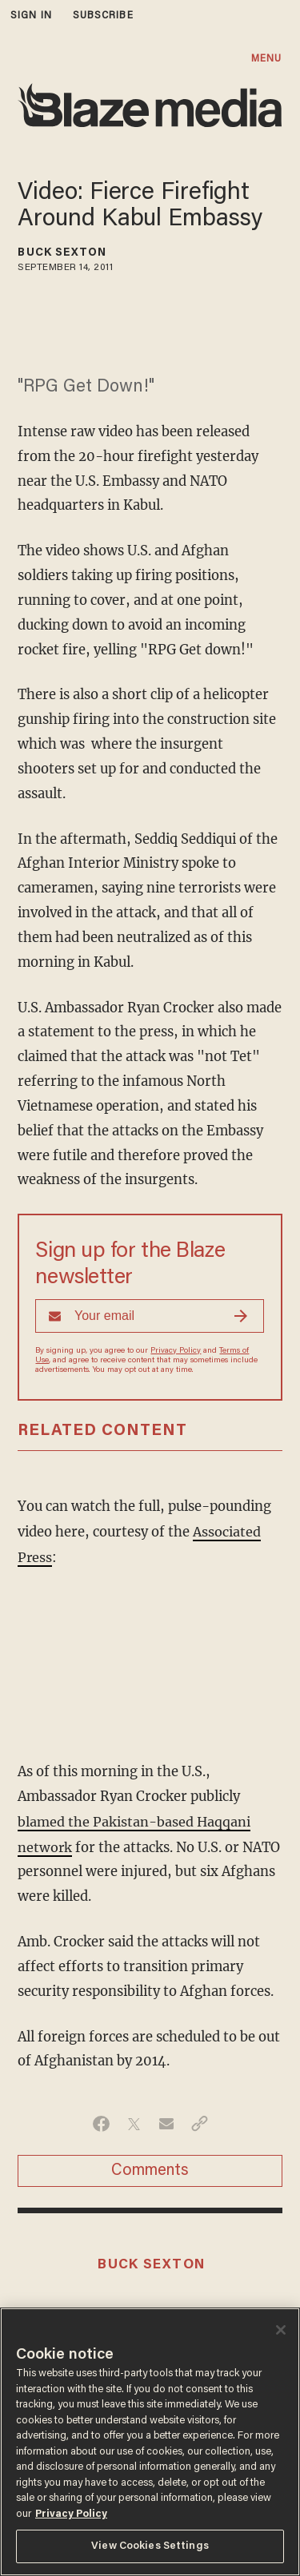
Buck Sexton (62, 253)
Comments (150, 2168)
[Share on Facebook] (101, 2121)
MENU (266, 59)
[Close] (280, 2329)
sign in (31, 15)
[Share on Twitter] (134, 2121)
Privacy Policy (175, 1351)
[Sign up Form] (149, 1316)
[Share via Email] (166, 2121)
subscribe (103, 15)
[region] (150, 2442)
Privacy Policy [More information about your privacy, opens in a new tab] (71, 2514)
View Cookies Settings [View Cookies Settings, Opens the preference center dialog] (150, 2546)
